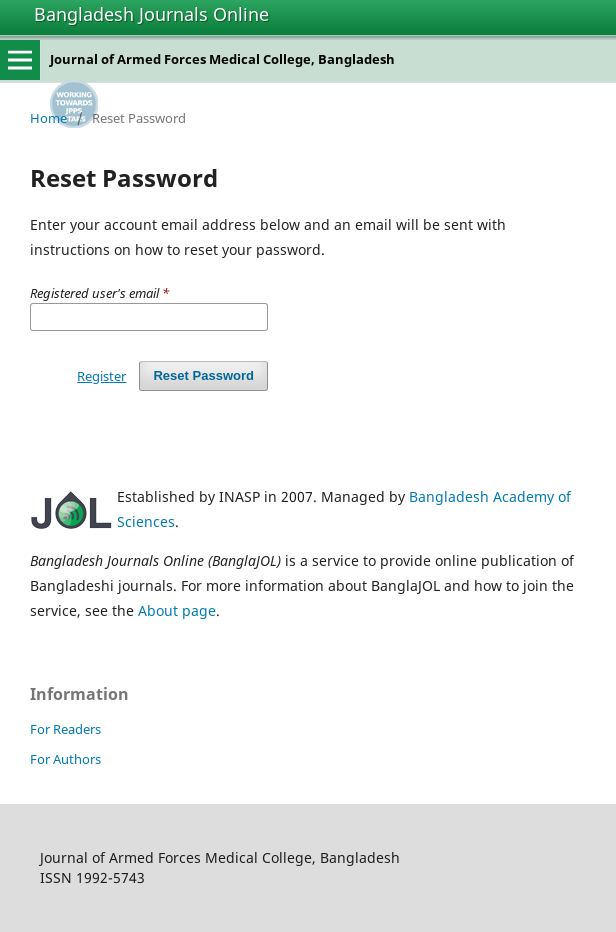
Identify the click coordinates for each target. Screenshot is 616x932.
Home (48, 118)
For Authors (65, 759)
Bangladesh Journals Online (151, 14)
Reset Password (203, 375)
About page (177, 610)
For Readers (65, 729)
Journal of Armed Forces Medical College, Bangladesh (222, 59)
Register (101, 376)
